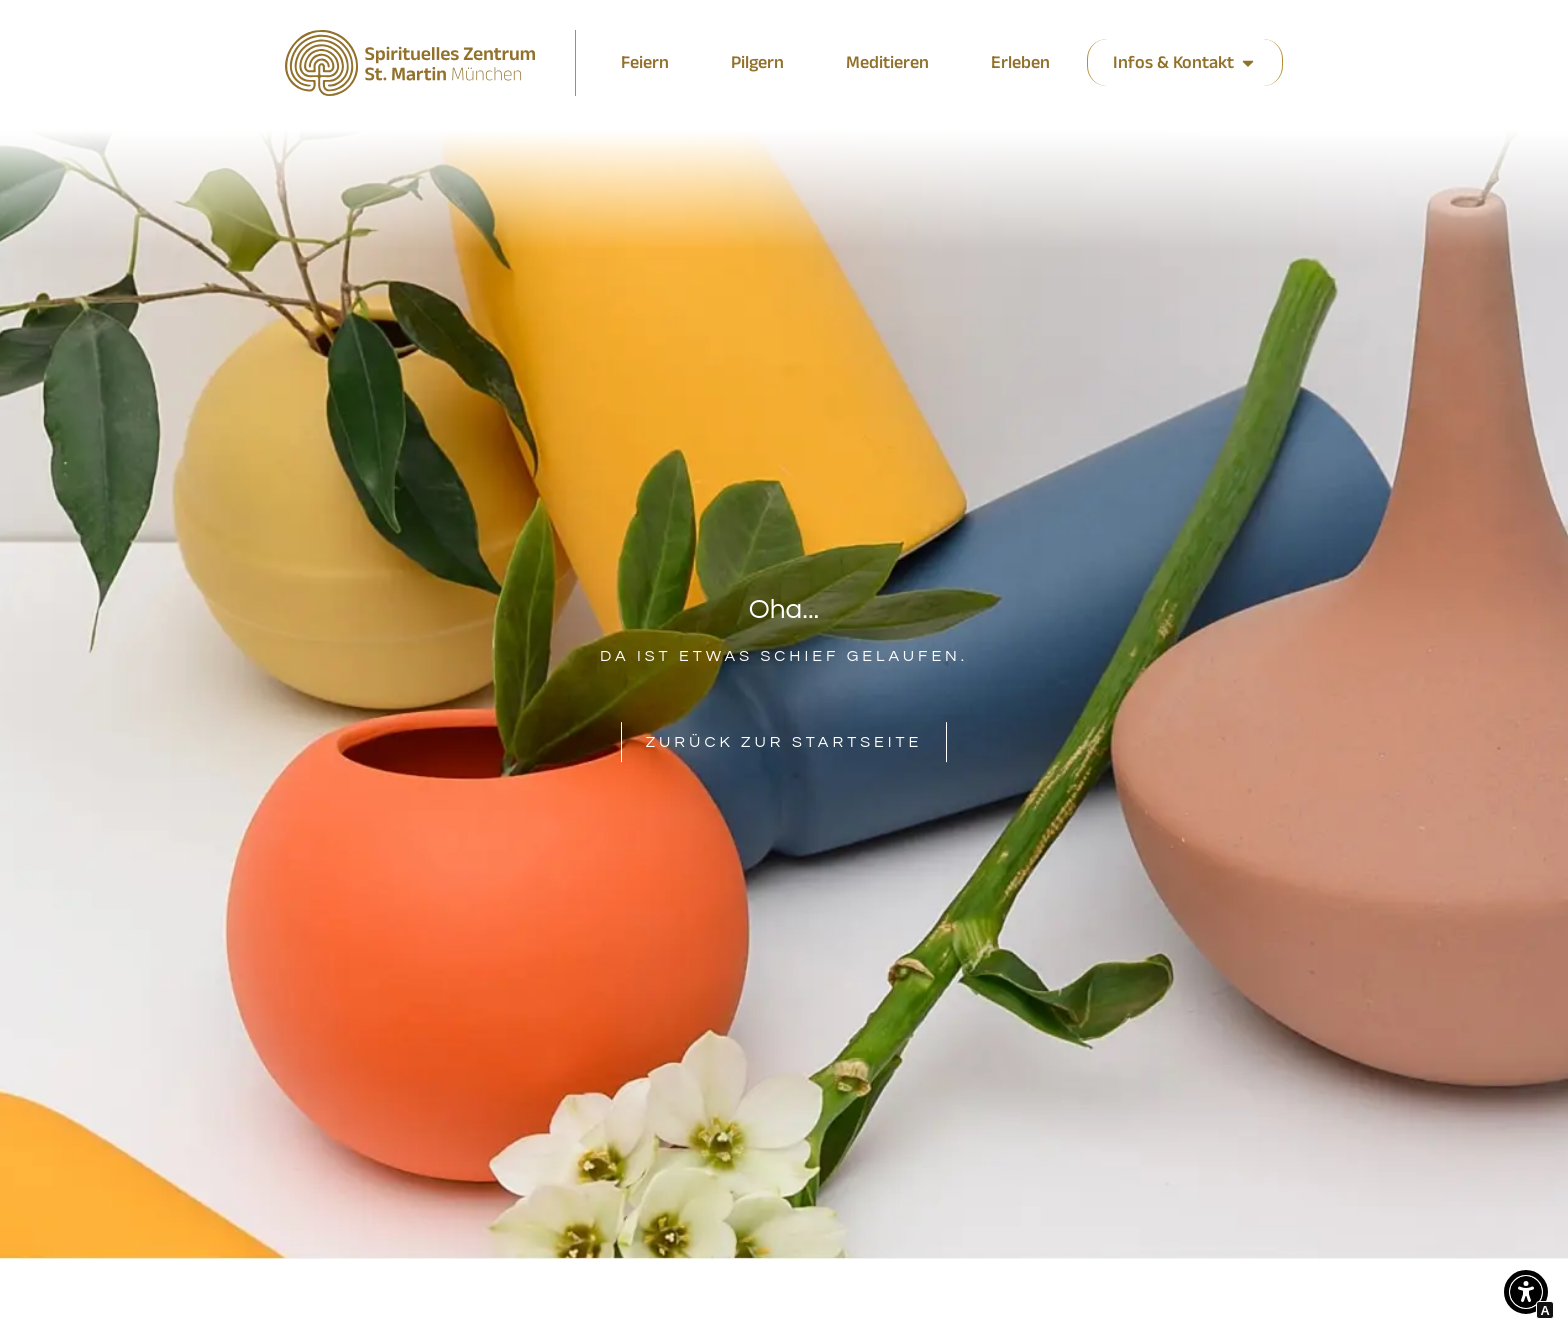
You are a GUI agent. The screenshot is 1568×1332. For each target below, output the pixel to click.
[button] (1526, 1296)
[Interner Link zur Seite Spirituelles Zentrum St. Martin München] (410, 63)
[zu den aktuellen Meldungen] (645, 62)
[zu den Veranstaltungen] (757, 62)
